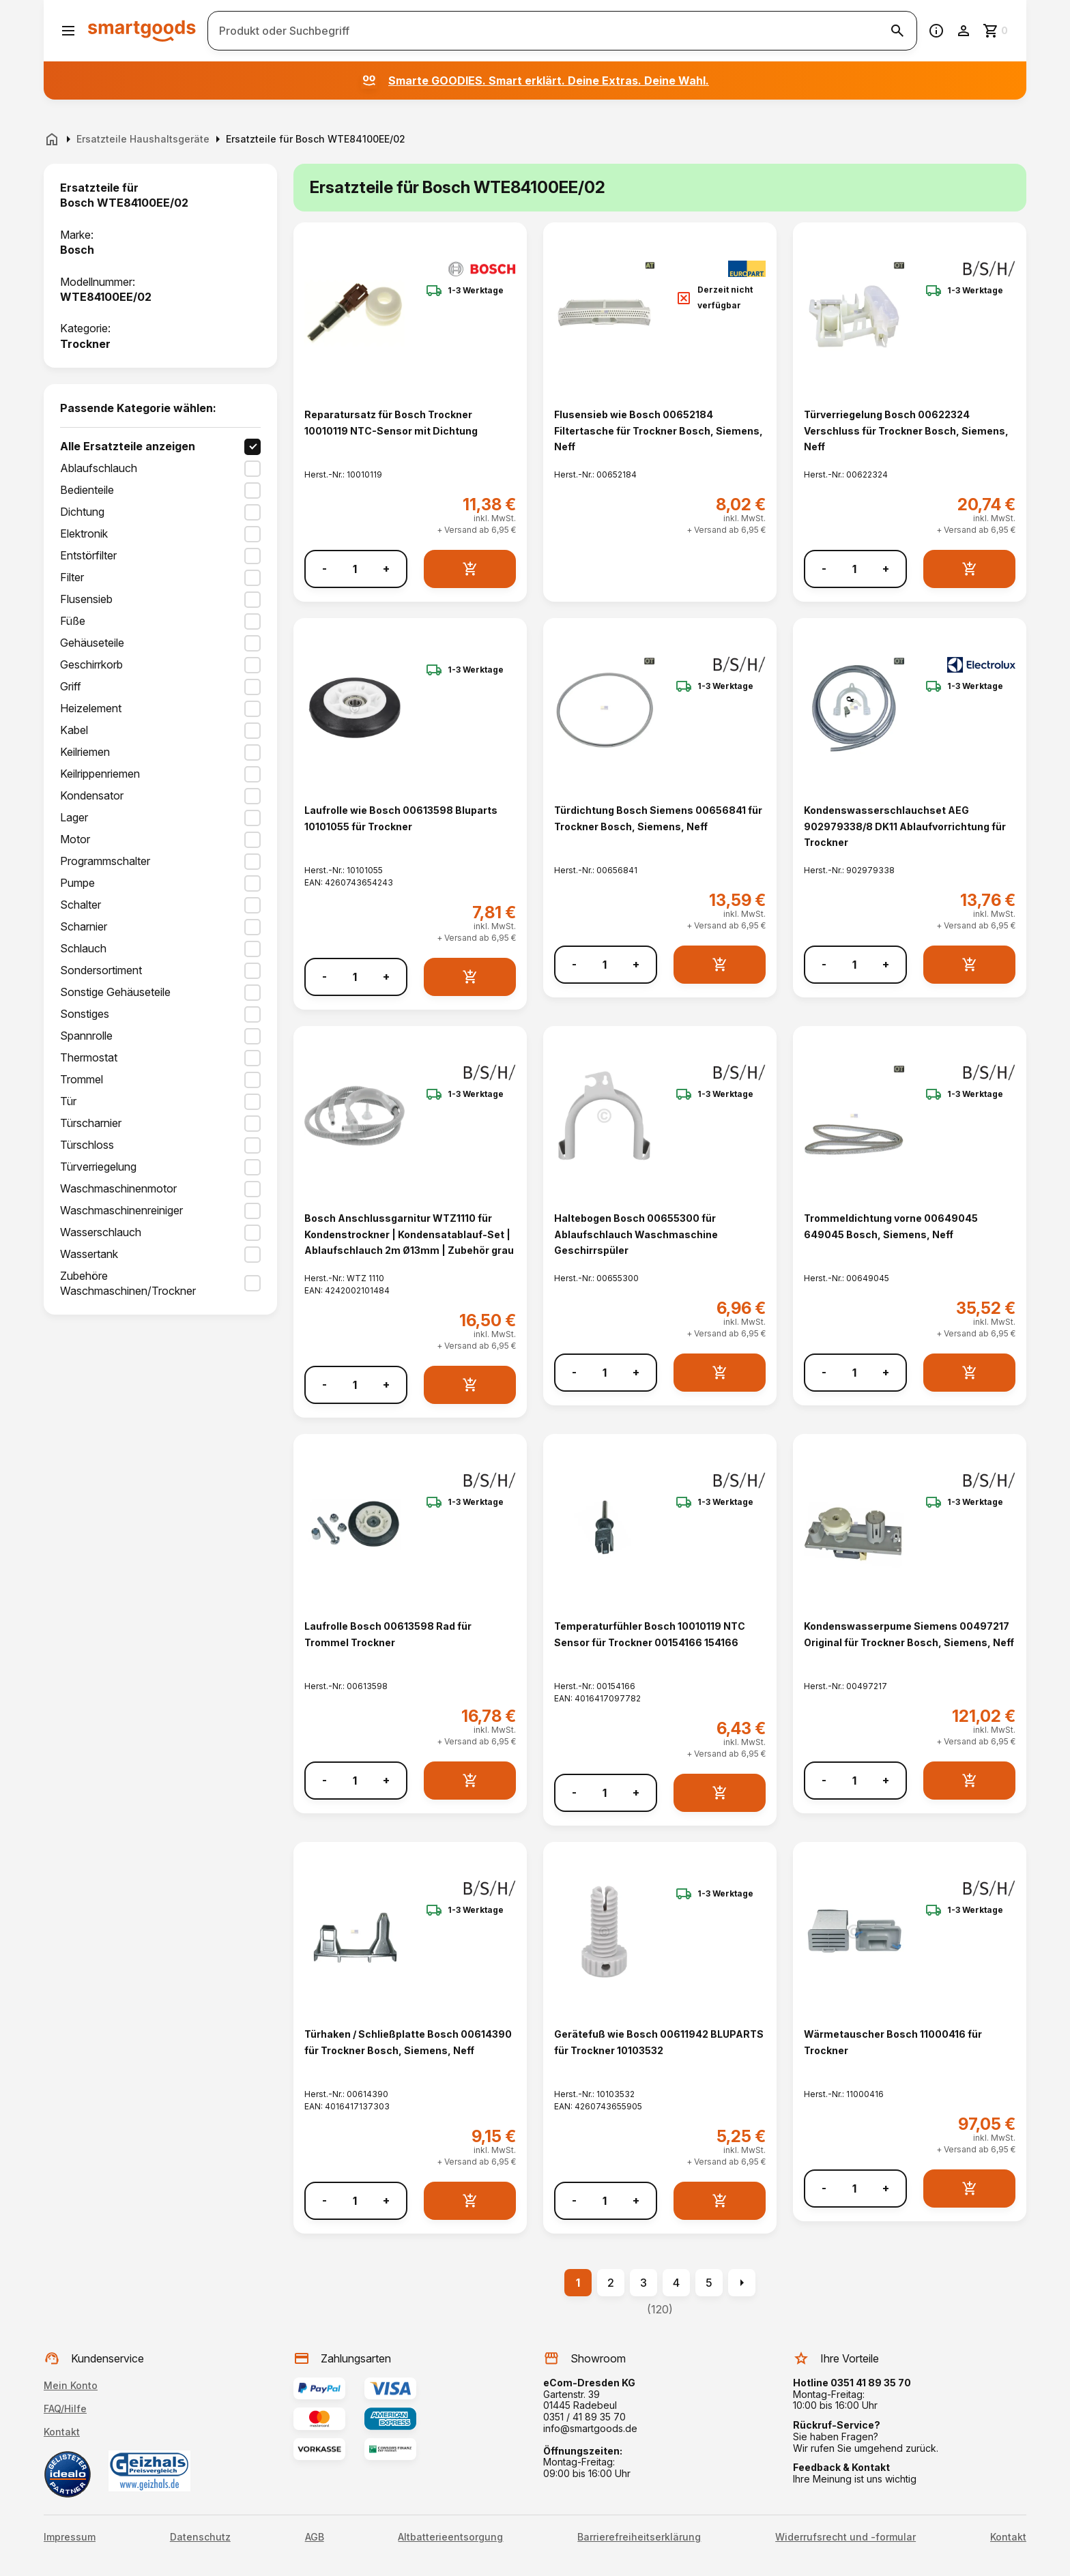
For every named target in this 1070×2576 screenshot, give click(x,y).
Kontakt (62, 2432)
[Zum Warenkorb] (996, 31)
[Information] (936, 31)
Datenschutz (200, 2537)
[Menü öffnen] (68, 31)
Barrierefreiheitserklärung (639, 2537)
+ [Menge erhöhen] (386, 568)
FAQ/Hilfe (65, 2408)
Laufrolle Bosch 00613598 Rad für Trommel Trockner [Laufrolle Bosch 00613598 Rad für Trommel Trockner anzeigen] (388, 1634)
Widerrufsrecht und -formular (845, 2537)
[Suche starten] (897, 31)
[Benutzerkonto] (963, 31)
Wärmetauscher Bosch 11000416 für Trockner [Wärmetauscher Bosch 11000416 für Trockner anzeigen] (893, 2041)
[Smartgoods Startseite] (142, 30)
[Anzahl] (355, 569)
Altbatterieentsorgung (450, 2537)
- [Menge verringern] (324, 568)
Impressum (70, 2537)
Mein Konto (71, 2385)
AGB (314, 2537)
